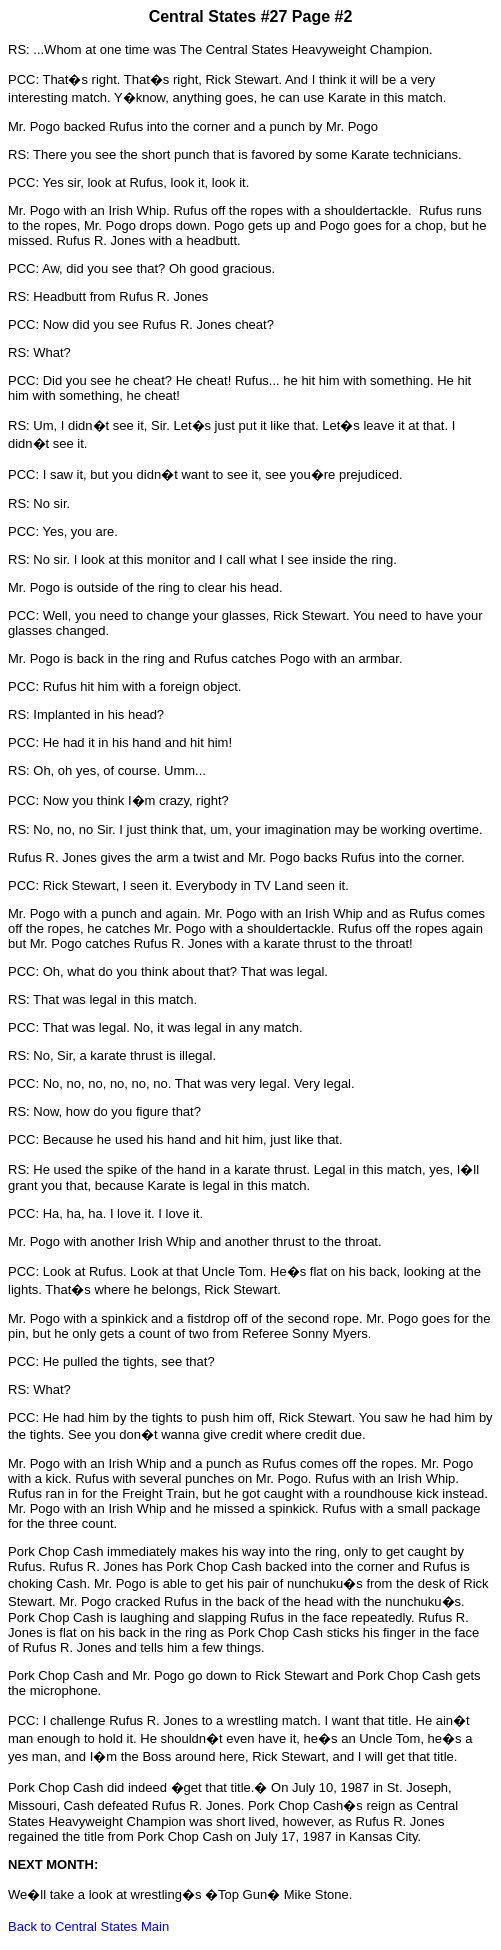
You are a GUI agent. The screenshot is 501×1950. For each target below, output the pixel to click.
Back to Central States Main (88, 1926)
